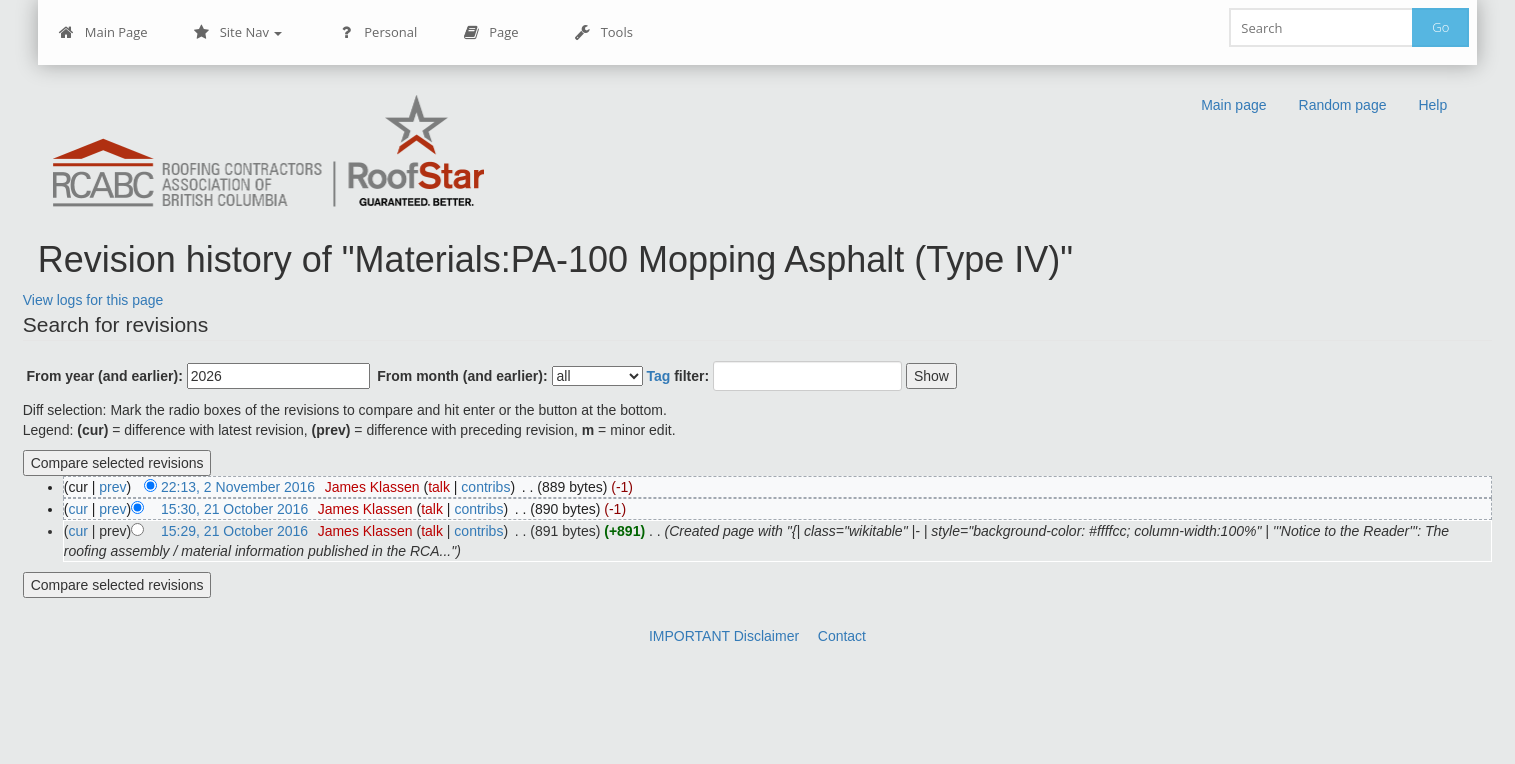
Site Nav (238, 32)
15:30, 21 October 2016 (234, 509)
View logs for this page (93, 300)
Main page (1233, 105)
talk (439, 487)
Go (1440, 27)
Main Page (103, 32)
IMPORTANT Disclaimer (724, 636)
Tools (604, 32)
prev (112, 487)
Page (490, 32)
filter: (677, 376)
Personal (377, 32)
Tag (658, 376)
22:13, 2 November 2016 (238, 487)
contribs (485, 487)
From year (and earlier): (104, 376)
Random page (1343, 105)
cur (77, 509)
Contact (842, 636)
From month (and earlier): (462, 376)
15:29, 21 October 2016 (234, 531)
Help (1432, 105)
